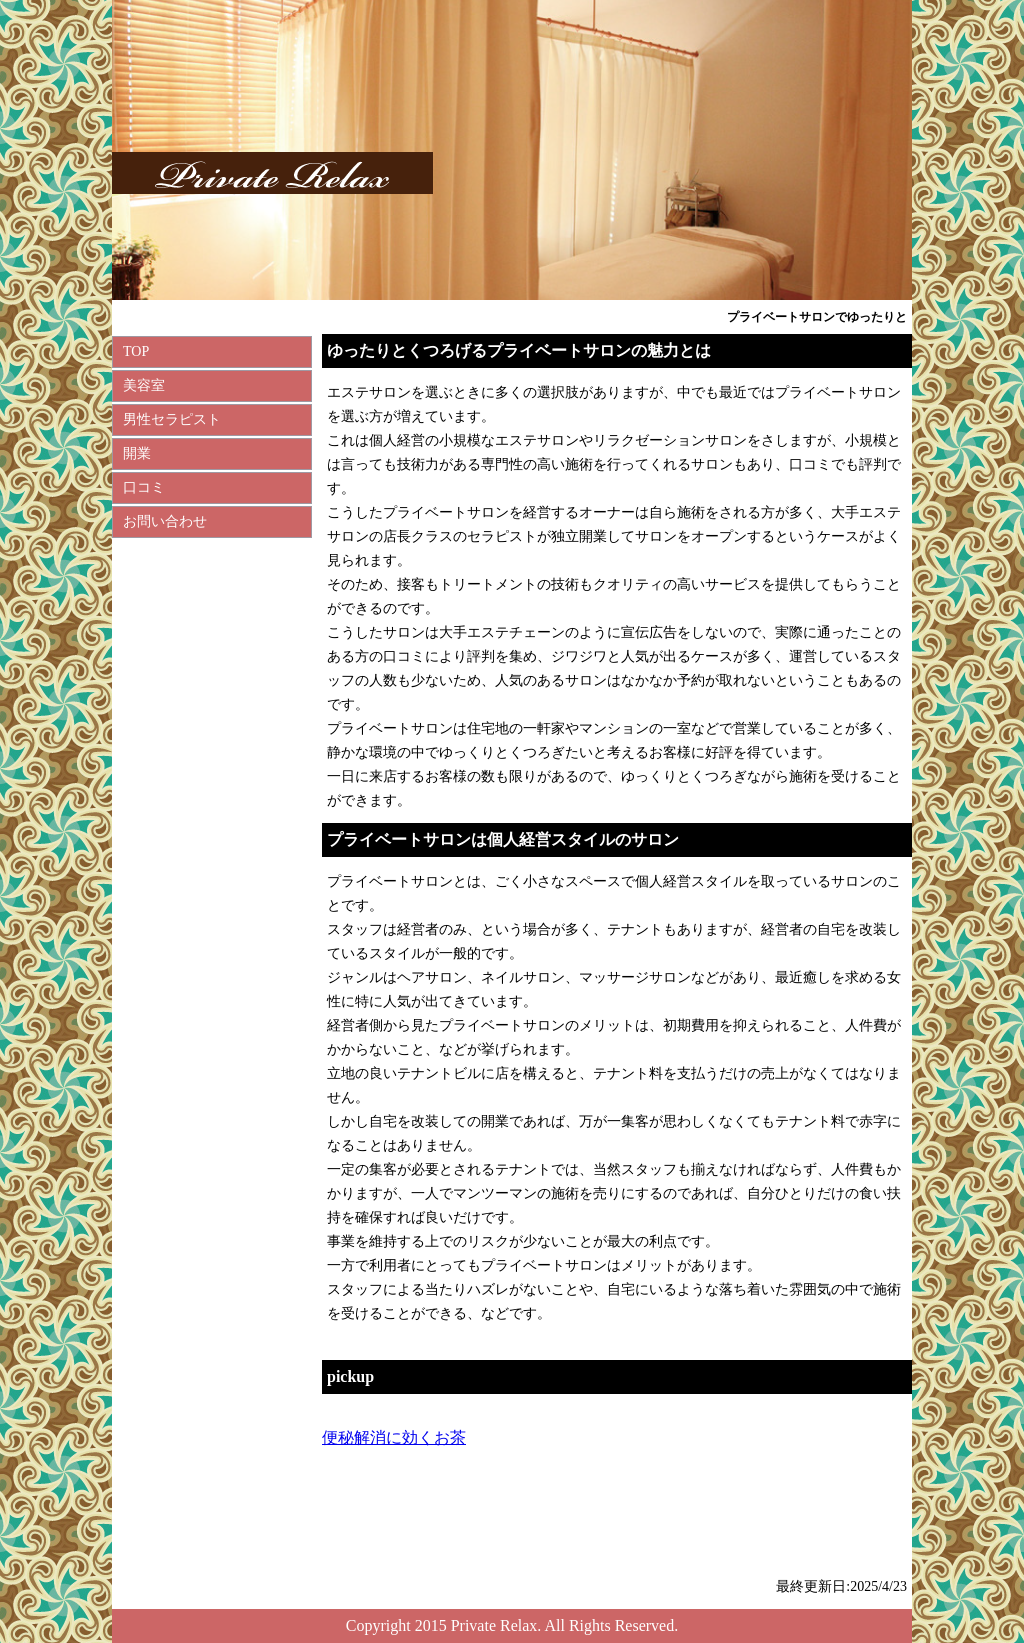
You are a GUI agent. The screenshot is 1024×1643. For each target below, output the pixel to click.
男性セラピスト (172, 419)
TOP (136, 351)
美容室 (144, 385)
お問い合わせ (165, 521)
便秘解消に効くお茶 (394, 1437)
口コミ (144, 487)
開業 (137, 453)
